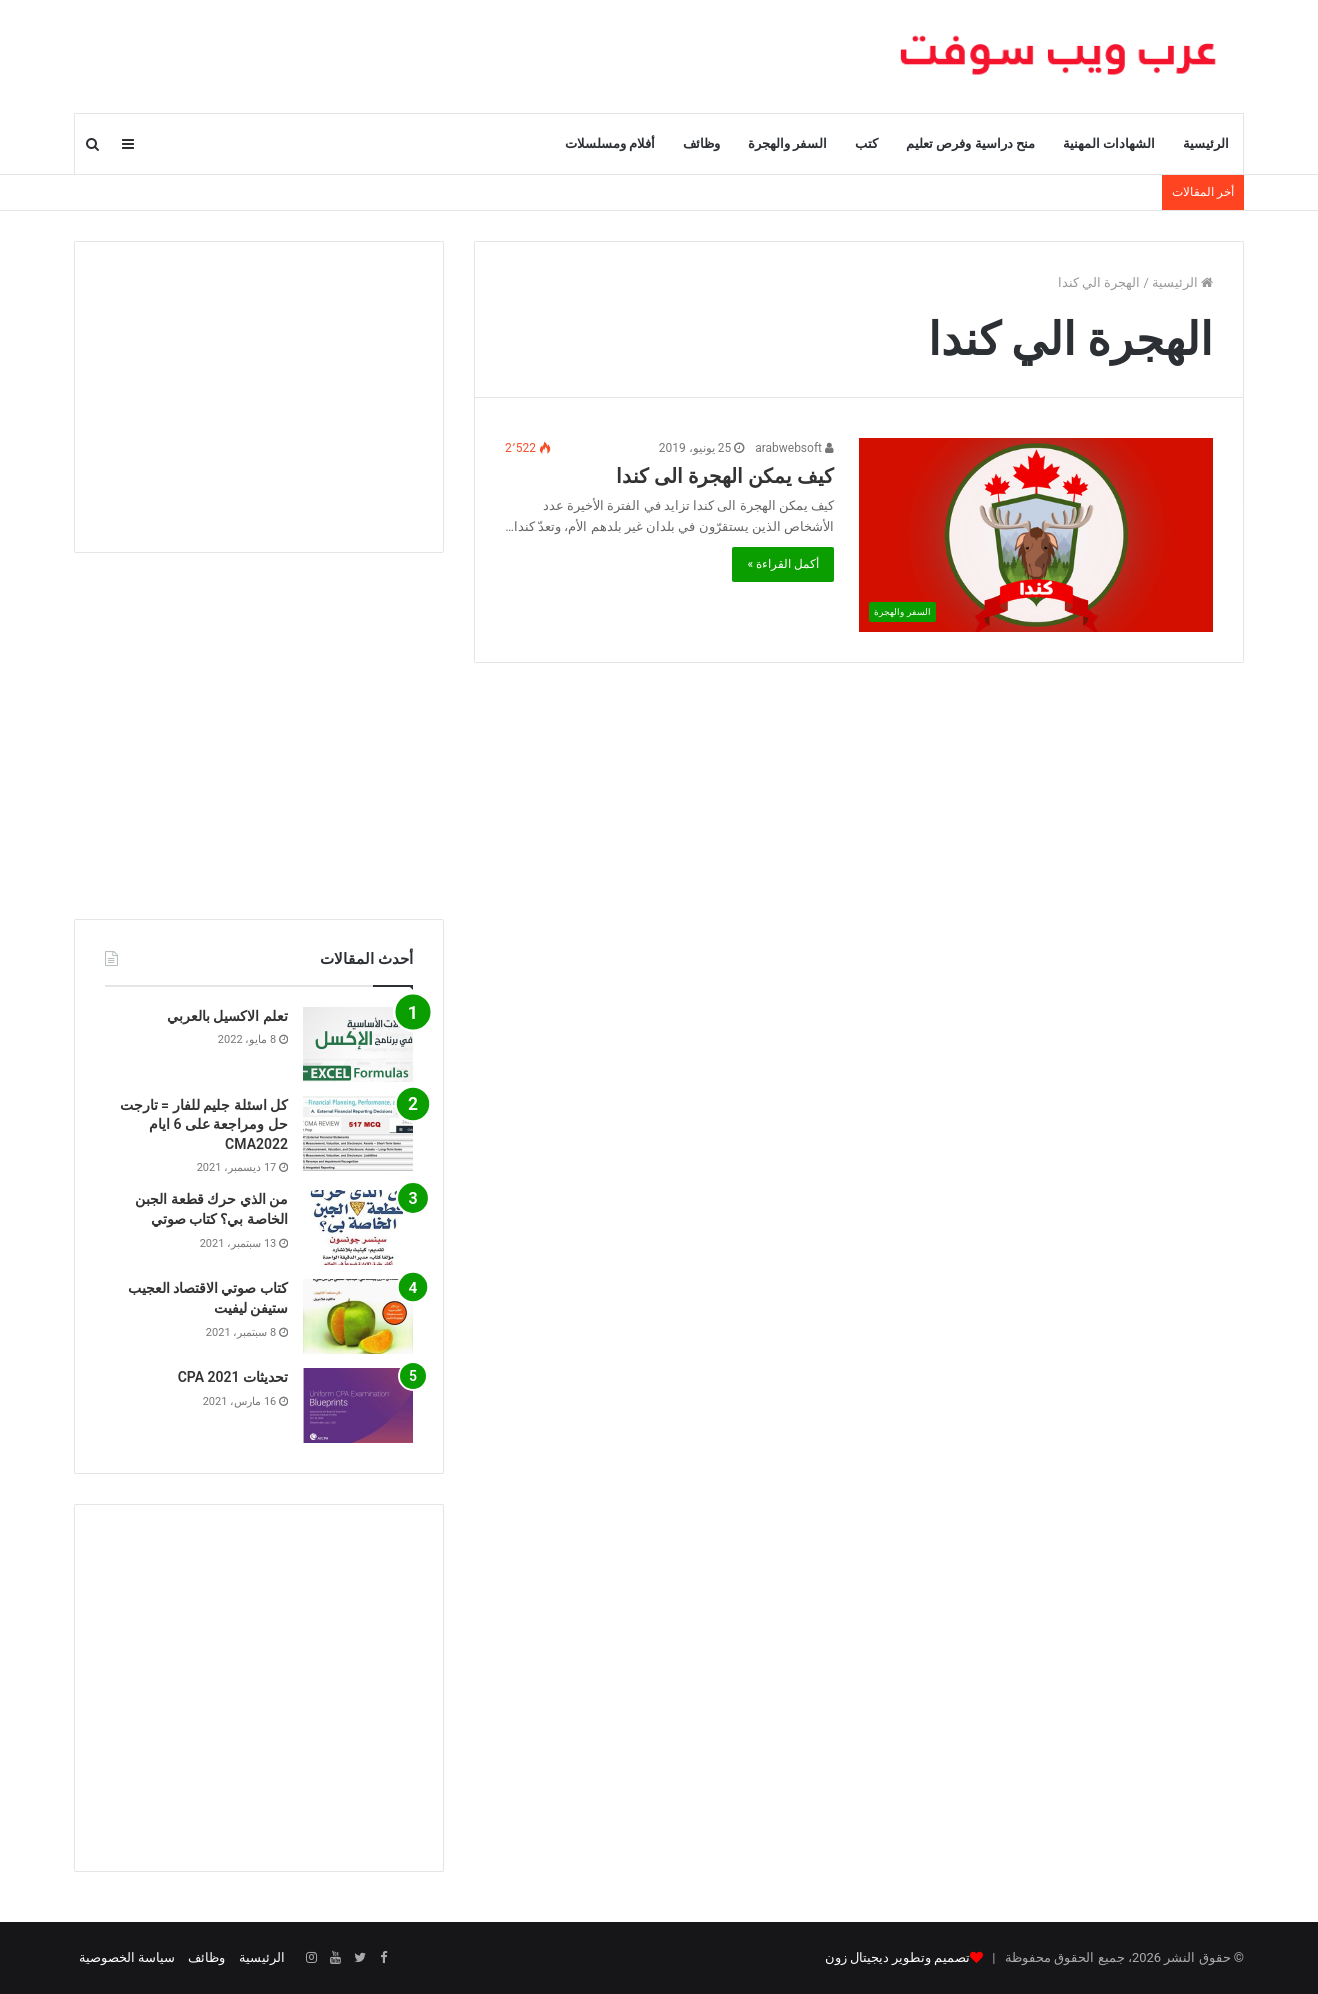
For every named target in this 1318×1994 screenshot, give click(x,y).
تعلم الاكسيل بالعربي (227, 1016)
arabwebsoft (794, 448)
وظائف (701, 143)
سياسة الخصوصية (127, 1957)
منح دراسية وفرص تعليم (970, 143)
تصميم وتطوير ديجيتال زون (897, 1957)
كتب (866, 143)
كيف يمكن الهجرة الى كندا (725, 476)
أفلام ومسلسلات (610, 143)
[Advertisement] (259, 397)
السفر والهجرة (787, 143)
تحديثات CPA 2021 (233, 1377)
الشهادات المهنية (1109, 143)
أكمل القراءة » (783, 564)
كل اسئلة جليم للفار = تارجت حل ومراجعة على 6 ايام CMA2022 (204, 1124)
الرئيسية (1206, 143)
